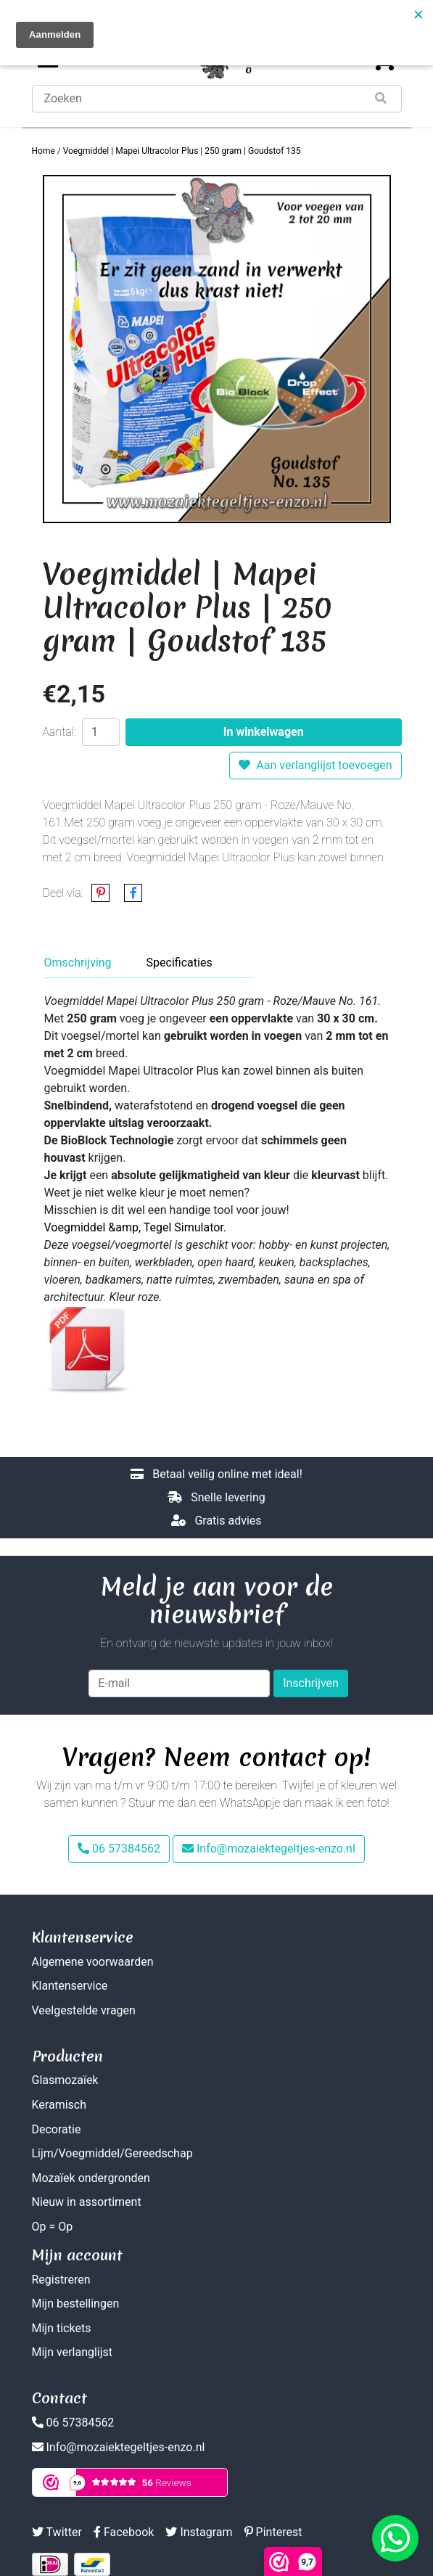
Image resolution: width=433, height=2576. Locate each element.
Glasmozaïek (65, 2080)
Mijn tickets (61, 2328)
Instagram (198, 2532)
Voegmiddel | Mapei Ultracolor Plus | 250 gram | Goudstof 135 (182, 151)
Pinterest (273, 2532)
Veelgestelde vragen (84, 2010)
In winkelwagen (263, 732)
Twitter (57, 2532)
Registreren (61, 2279)
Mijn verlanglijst (72, 2352)
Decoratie (56, 2129)
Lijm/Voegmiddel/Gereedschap (112, 2153)
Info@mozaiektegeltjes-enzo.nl (268, 1848)
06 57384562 (119, 1848)
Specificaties (180, 962)
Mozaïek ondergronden (91, 2178)
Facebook (124, 2532)
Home (43, 151)
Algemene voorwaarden (93, 1962)
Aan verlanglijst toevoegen (315, 765)
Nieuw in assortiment (86, 2202)
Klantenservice (70, 1986)
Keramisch (59, 2105)
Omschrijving (78, 962)
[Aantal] (101, 732)
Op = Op (52, 2227)
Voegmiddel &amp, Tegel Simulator (133, 1227)
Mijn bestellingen (76, 2303)
